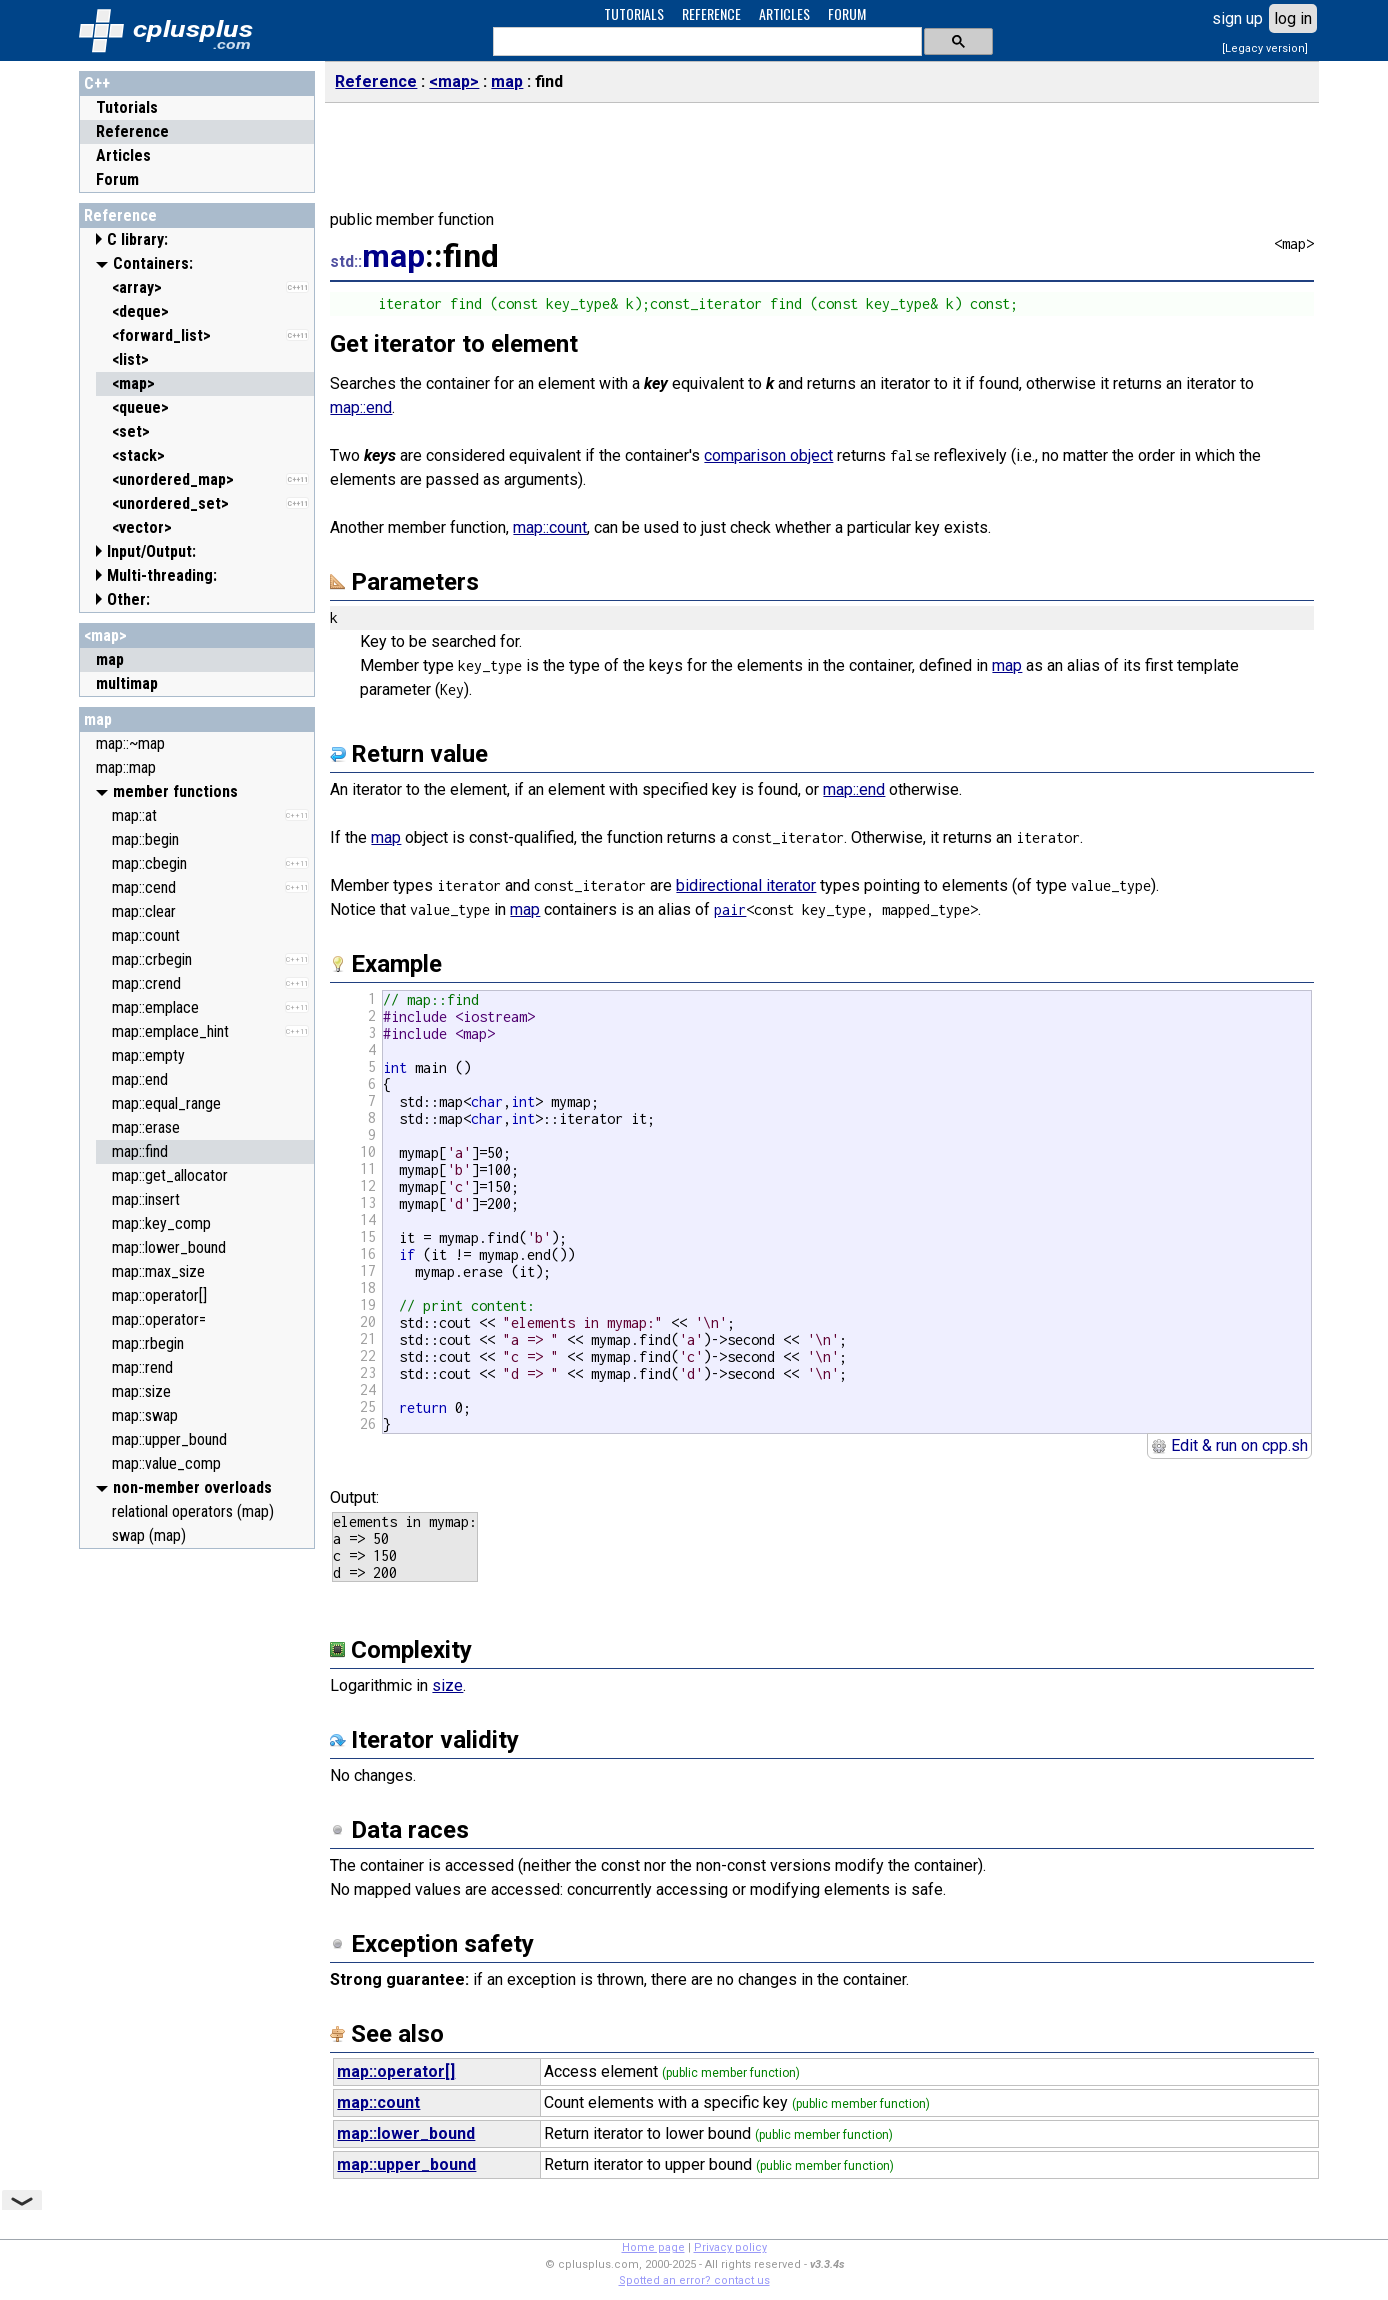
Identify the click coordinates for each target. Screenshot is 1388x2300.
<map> (105, 635)
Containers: (153, 263)
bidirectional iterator (746, 885)
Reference (132, 131)
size (447, 1685)
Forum (117, 179)
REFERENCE (711, 13)
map (98, 719)
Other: (128, 599)
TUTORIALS (634, 13)
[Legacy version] (1265, 48)
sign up (1237, 18)
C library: (137, 239)
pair (730, 909)
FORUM (847, 13)
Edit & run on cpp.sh (1229, 1445)
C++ (97, 83)
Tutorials (127, 107)
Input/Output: (151, 551)
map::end (361, 407)
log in (1293, 18)
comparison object (768, 455)
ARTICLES (784, 13)
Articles (123, 155)
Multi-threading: (162, 575)
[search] (705, 42)
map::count (550, 527)
